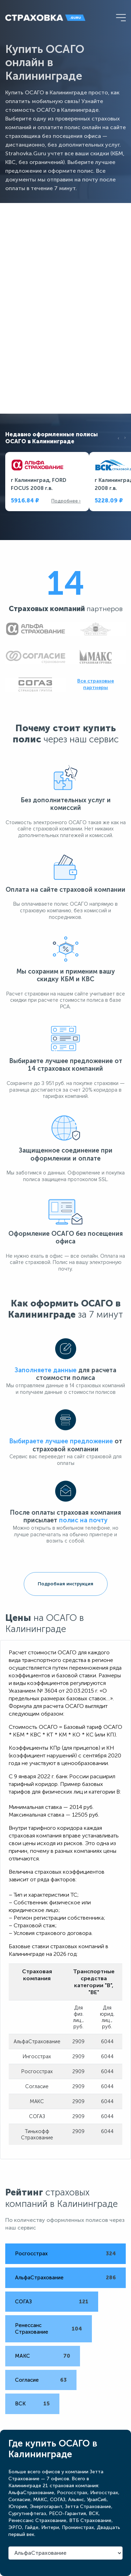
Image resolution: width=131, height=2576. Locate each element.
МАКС (22, 2356)
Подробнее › (66, 501)
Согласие (27, 2380)
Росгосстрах (31, 2253)
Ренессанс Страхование (31, 2328)
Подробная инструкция (65, 1584)
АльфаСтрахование (39, 2277)
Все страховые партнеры (95, 684)
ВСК (20, 2404)
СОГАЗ (23, 2301)
